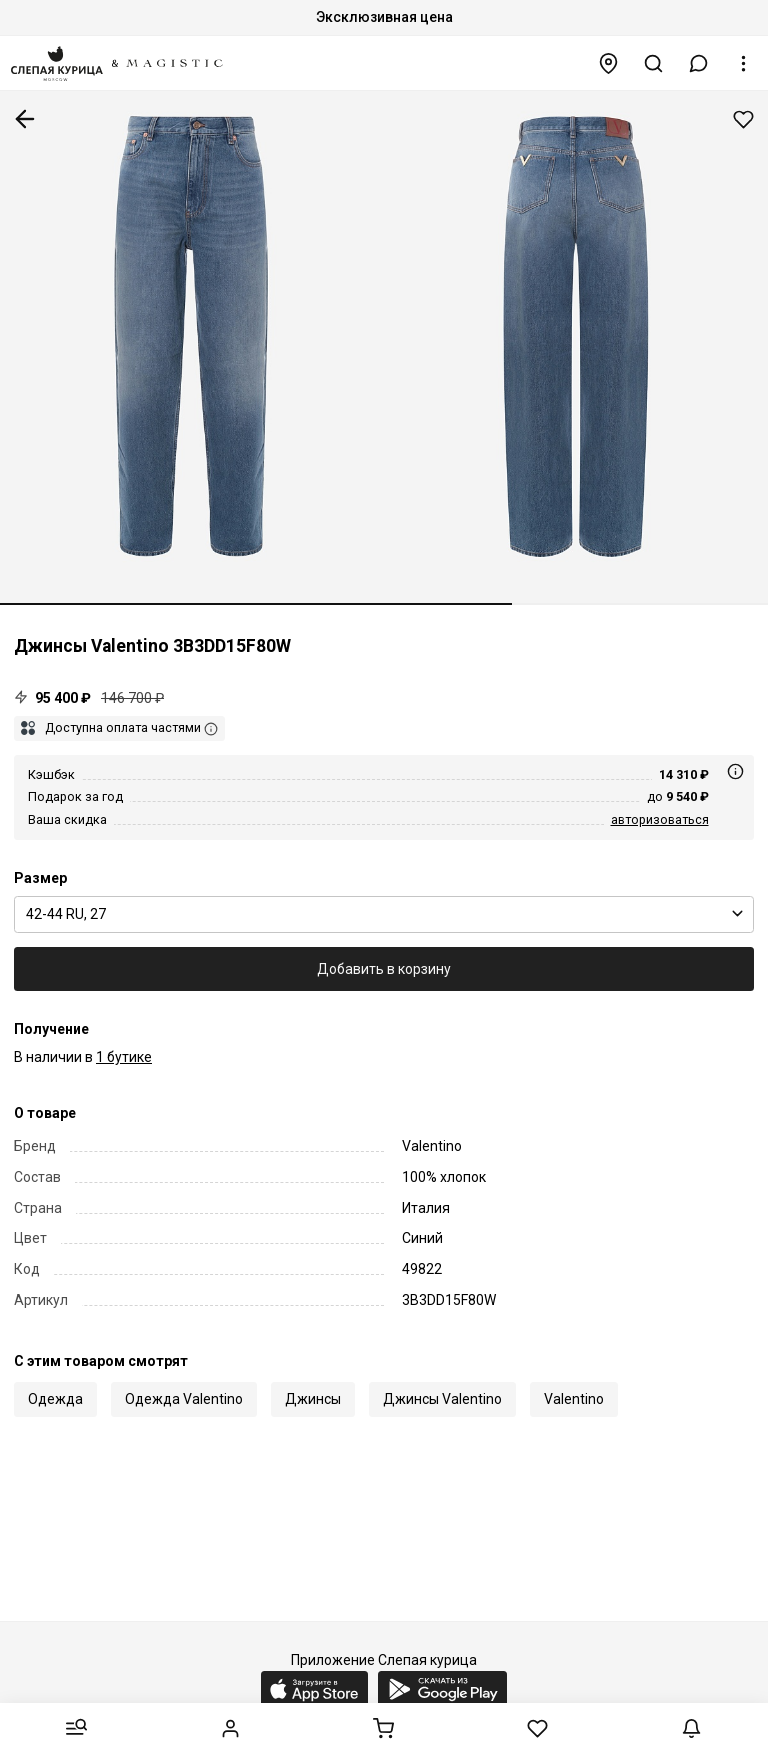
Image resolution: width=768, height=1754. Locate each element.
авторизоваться (660, 819)
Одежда (55, 1399)
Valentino (574, 1399)
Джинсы (313, 1399)
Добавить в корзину (384, 969)
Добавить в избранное (743, 119)
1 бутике (124, 1057)
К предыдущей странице (25, 119)
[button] (699, 63)
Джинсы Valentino (442, 1399)
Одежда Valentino (184, 1399)
